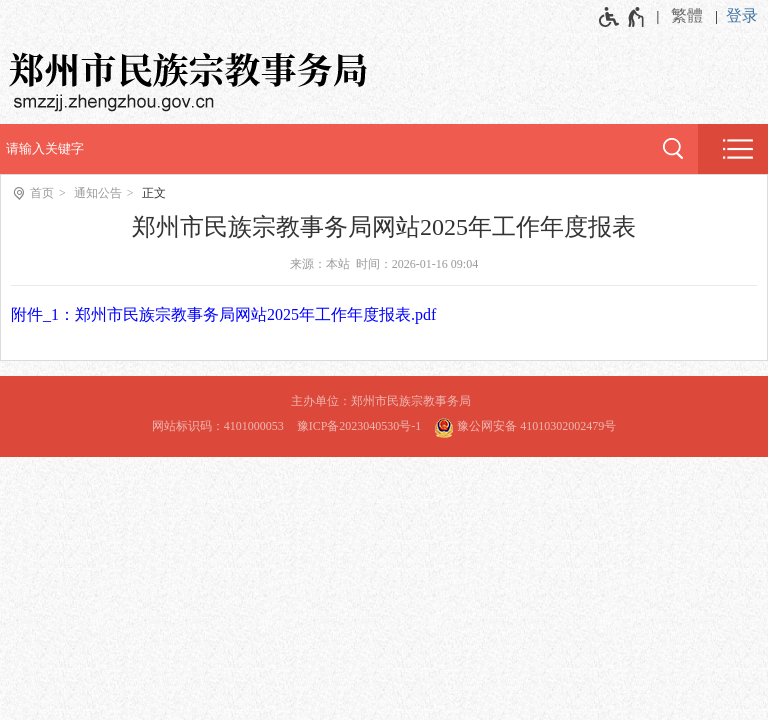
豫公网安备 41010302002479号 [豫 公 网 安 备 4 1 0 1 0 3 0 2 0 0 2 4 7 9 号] (525, 425)
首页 (42, 193)
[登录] (747, 16)
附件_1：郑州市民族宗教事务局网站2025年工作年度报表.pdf (223, 314)
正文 (154, 193)
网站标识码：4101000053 (218, 426)
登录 (742, 15)
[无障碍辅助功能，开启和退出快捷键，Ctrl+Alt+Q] (622, 17)
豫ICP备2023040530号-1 (359, 426)
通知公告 (98, 193)
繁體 (687, 15)
